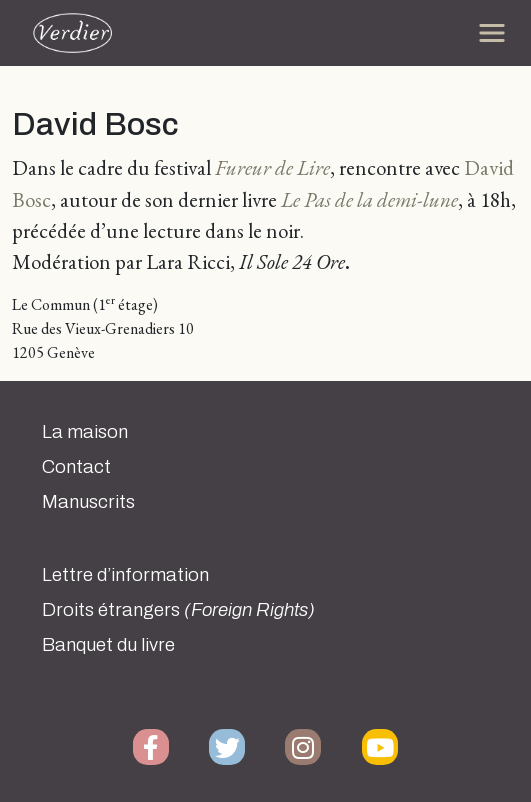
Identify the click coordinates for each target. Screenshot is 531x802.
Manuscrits (88, 502)
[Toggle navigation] (492, 33)
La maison (85, 432)
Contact (76, 467)
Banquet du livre (108, 645)
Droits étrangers (178, 610)
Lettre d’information (125, 575)
